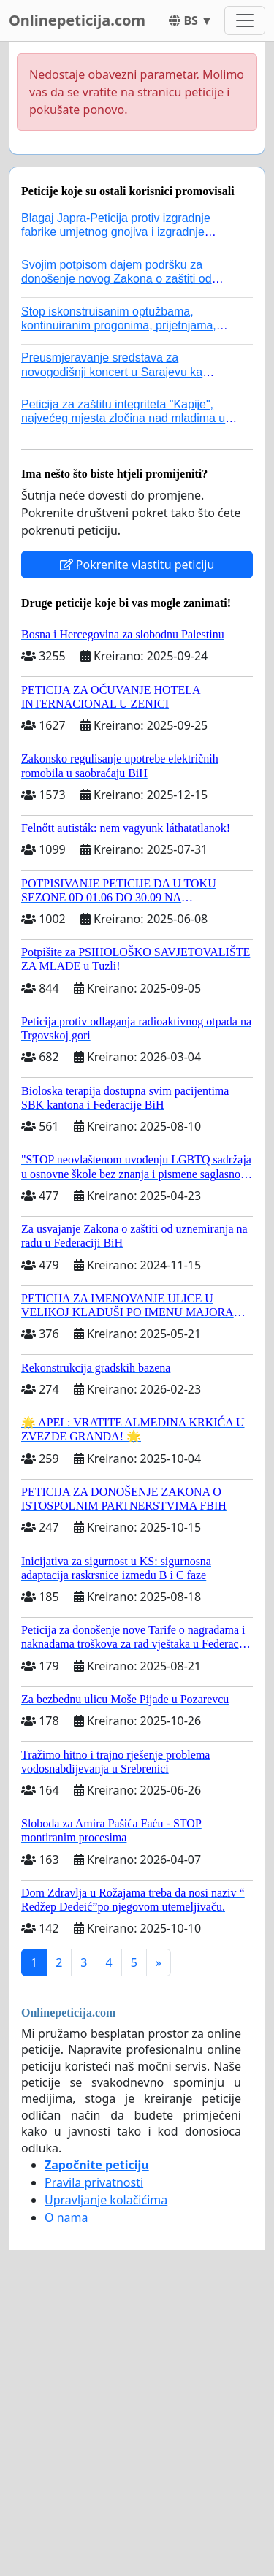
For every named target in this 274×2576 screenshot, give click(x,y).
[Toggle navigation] (244, 20)
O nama (66, 2217)
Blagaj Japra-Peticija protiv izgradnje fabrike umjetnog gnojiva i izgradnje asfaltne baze (115, 232)
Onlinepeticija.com (77, 20)
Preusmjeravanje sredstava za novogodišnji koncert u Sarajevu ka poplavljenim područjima (111, 371)
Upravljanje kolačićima (106, 2200)
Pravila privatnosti (94, 2182)
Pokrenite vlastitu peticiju (137, 565)
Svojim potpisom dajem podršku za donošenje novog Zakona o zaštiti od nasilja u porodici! (116, 279)
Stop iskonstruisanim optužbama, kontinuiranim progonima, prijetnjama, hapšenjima (118, 325)
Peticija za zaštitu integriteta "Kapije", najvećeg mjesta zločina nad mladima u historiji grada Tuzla (123, 418)
